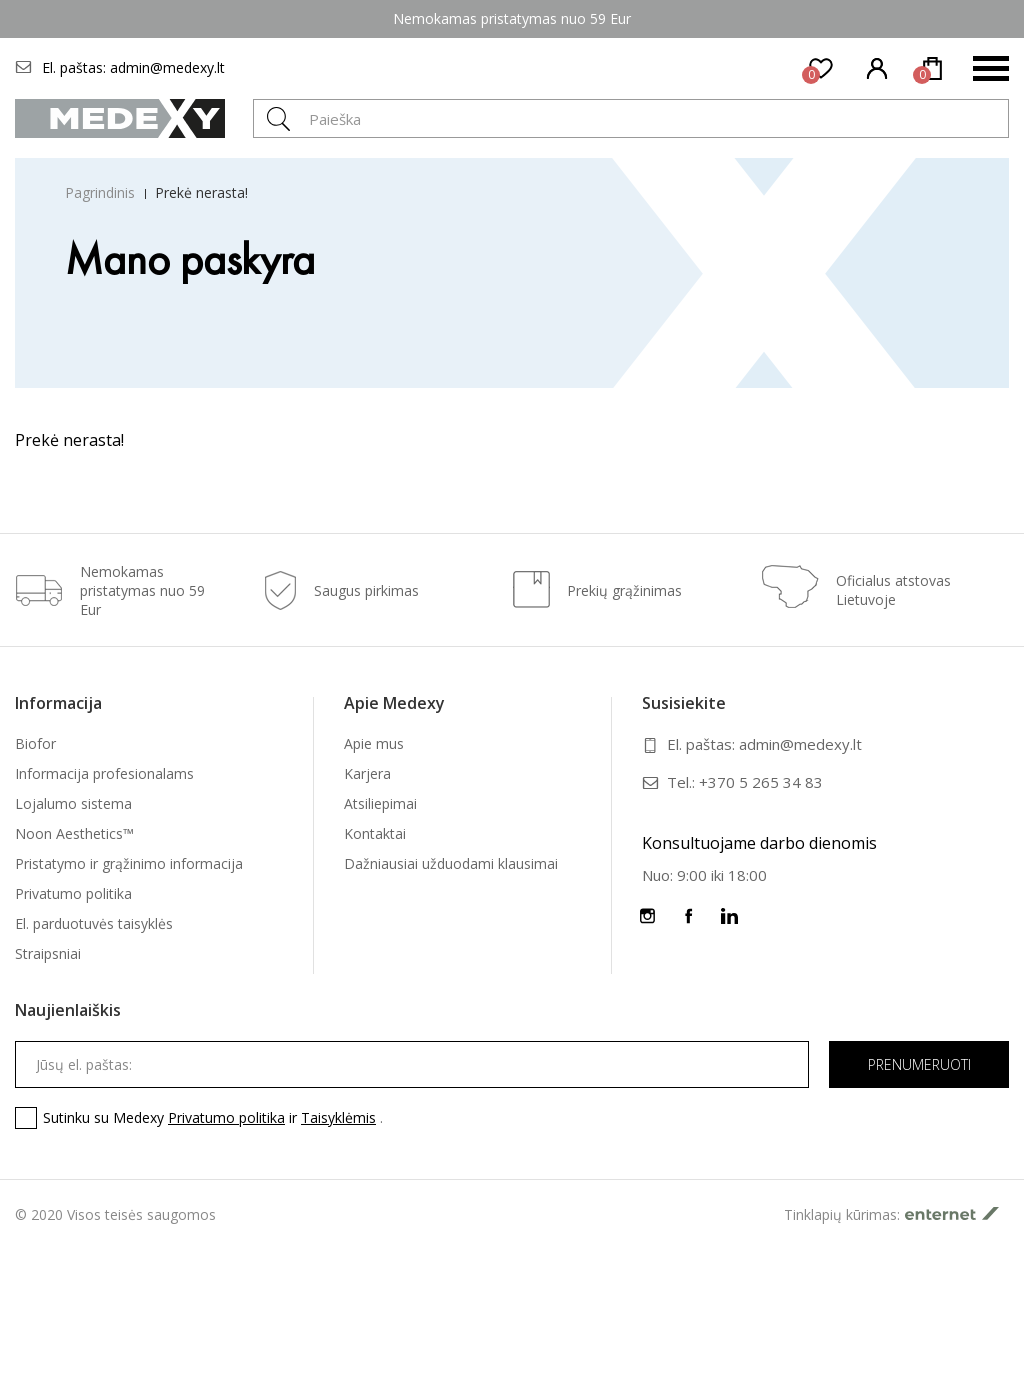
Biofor (35, 743)
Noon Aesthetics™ (74, 833)
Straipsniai (48, 953)
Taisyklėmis (338, 1117)
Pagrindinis (100, 192)
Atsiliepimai (380, 803)
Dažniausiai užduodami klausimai (451, 863)
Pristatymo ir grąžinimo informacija (129, 863)
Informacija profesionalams (104, 773)
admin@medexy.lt (167, 67)
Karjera (367, 773)
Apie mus (374, 743)
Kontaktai (375, 833)
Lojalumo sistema (73, 803)
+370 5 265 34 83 (761, 782)
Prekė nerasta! (201, 192)
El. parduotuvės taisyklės (94, 923)
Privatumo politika (73, 893)
